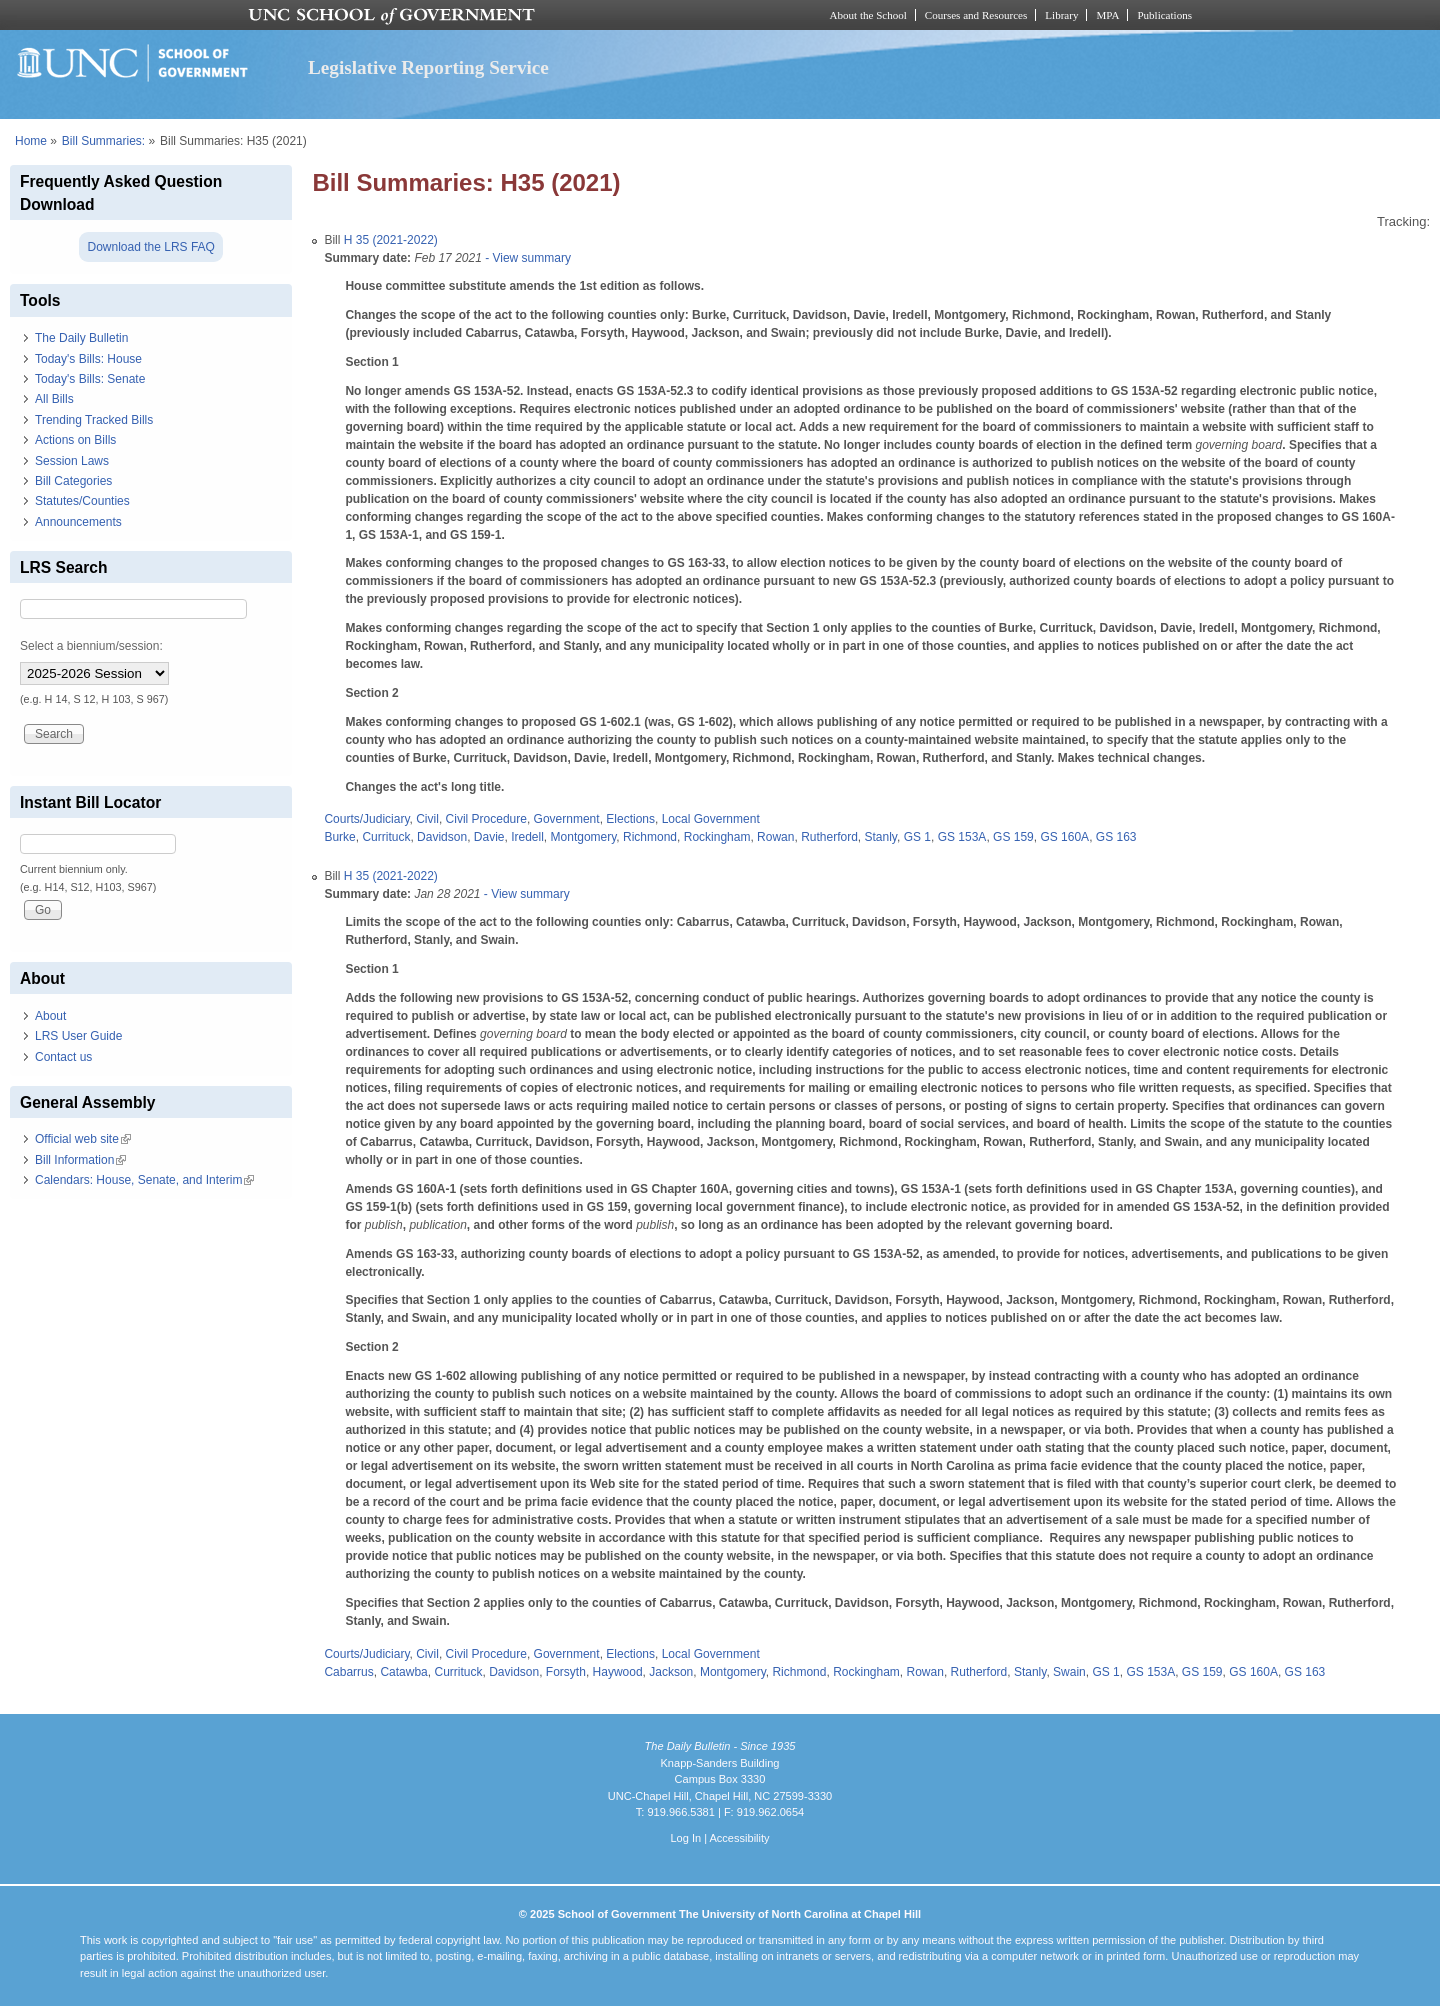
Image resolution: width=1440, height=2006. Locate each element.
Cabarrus (348, 1672)
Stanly (881, 837)
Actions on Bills (75, 440)
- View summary (526, 258)
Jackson (671, 1672)
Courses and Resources (976, 15)
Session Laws (72, 461)
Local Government (711, 819)
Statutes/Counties (82, 501)
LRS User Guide (78, 1036)
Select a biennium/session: (91, 646)
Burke (339, 837)
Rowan (775, 837)
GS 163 (1116, 837)
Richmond (650, 837)
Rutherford (829, 837)
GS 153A (962, 837)
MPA (1107, 15)
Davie (489, 837)
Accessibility (739, 1838)
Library (1061, 15)
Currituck (386, 837)
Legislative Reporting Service (428, 67)
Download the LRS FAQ (150, 247)
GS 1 (917, 837)
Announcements (78, 522)
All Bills (54, 399)
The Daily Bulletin (81, 338)
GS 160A (1064, 837)
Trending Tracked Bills (94, 420)
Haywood (618, 1672)
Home (31, 141)
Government (567, 819)
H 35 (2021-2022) (391, 240)
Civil (427, 819)
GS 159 (1013, 837)
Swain (1069, 1672)
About (50, 1016)
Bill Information (80, 1160)
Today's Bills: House (88, 359)
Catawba (403, 1672)
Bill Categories (73, 481)
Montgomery (584, 837)
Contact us (63, 1057)
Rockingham (717, 837)
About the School (868, 15)
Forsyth (566, 1672)
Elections (630, 819)
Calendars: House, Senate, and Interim (144, 1180)
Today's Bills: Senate (90, 379)
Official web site (83, 1139)
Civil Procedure (486, 819)
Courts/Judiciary (366, 819)
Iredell (527, 837)
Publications (1164, 15)
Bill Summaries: (103, 141)
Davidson (442, 837)
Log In (685, 1838)
